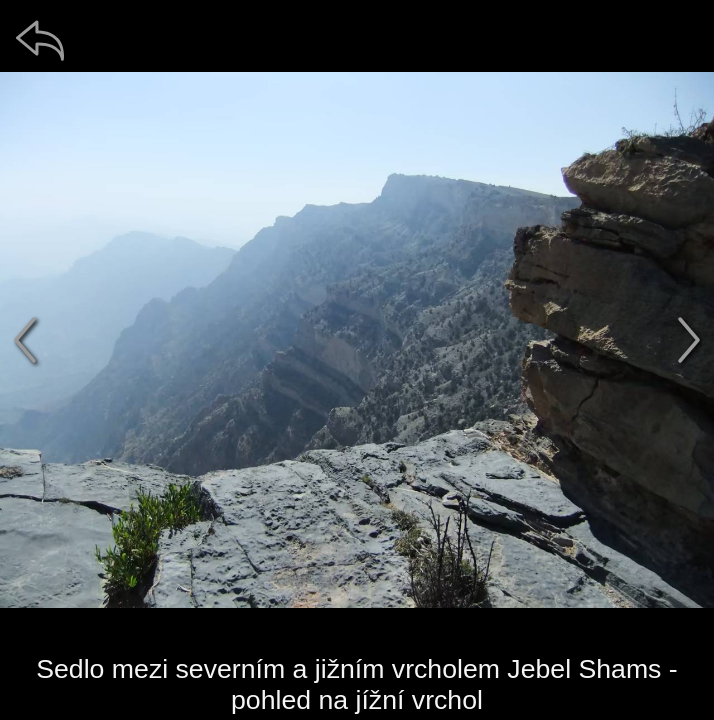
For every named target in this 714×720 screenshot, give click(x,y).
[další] (689, 340)
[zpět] (40, 40)
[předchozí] (25, 340)
